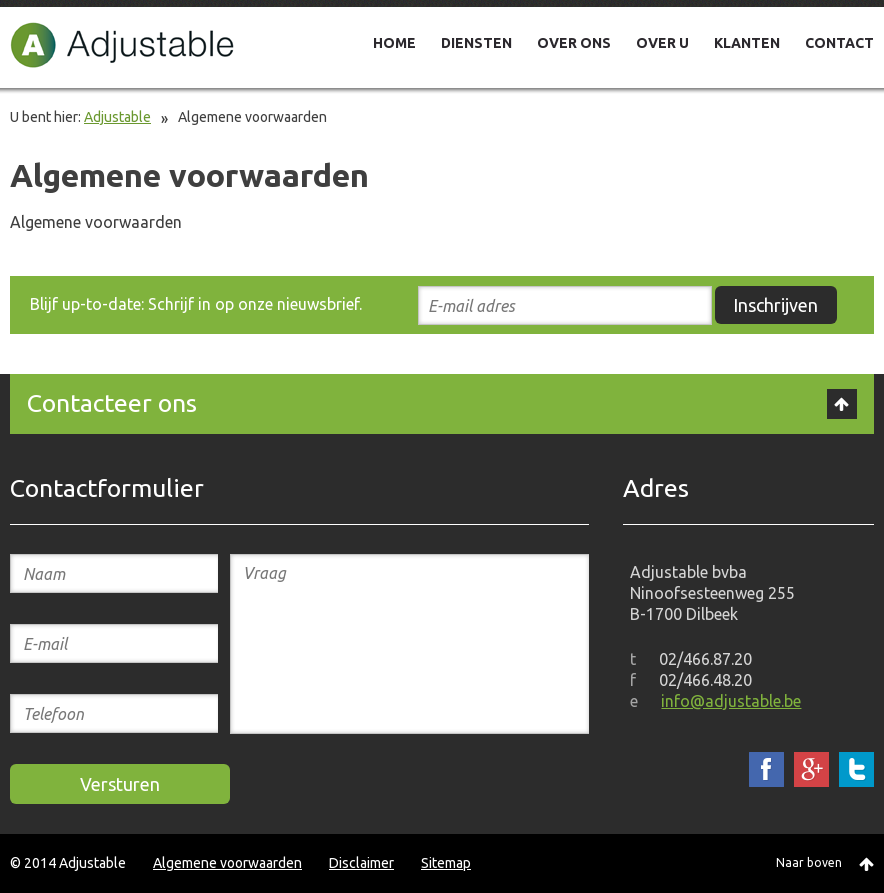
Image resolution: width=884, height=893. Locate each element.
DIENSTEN (476, 43)
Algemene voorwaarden (227, 863)
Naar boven (809, 862)
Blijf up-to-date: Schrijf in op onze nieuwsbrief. (196, 304)
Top (842, 404)
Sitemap (446, 863)
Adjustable (122, 45)
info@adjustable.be (731, 701)
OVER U (662, 43)
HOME (394, 43)
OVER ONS (574, 43)
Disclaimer (361, 863)
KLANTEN (747, 43)
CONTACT (839, 43)
